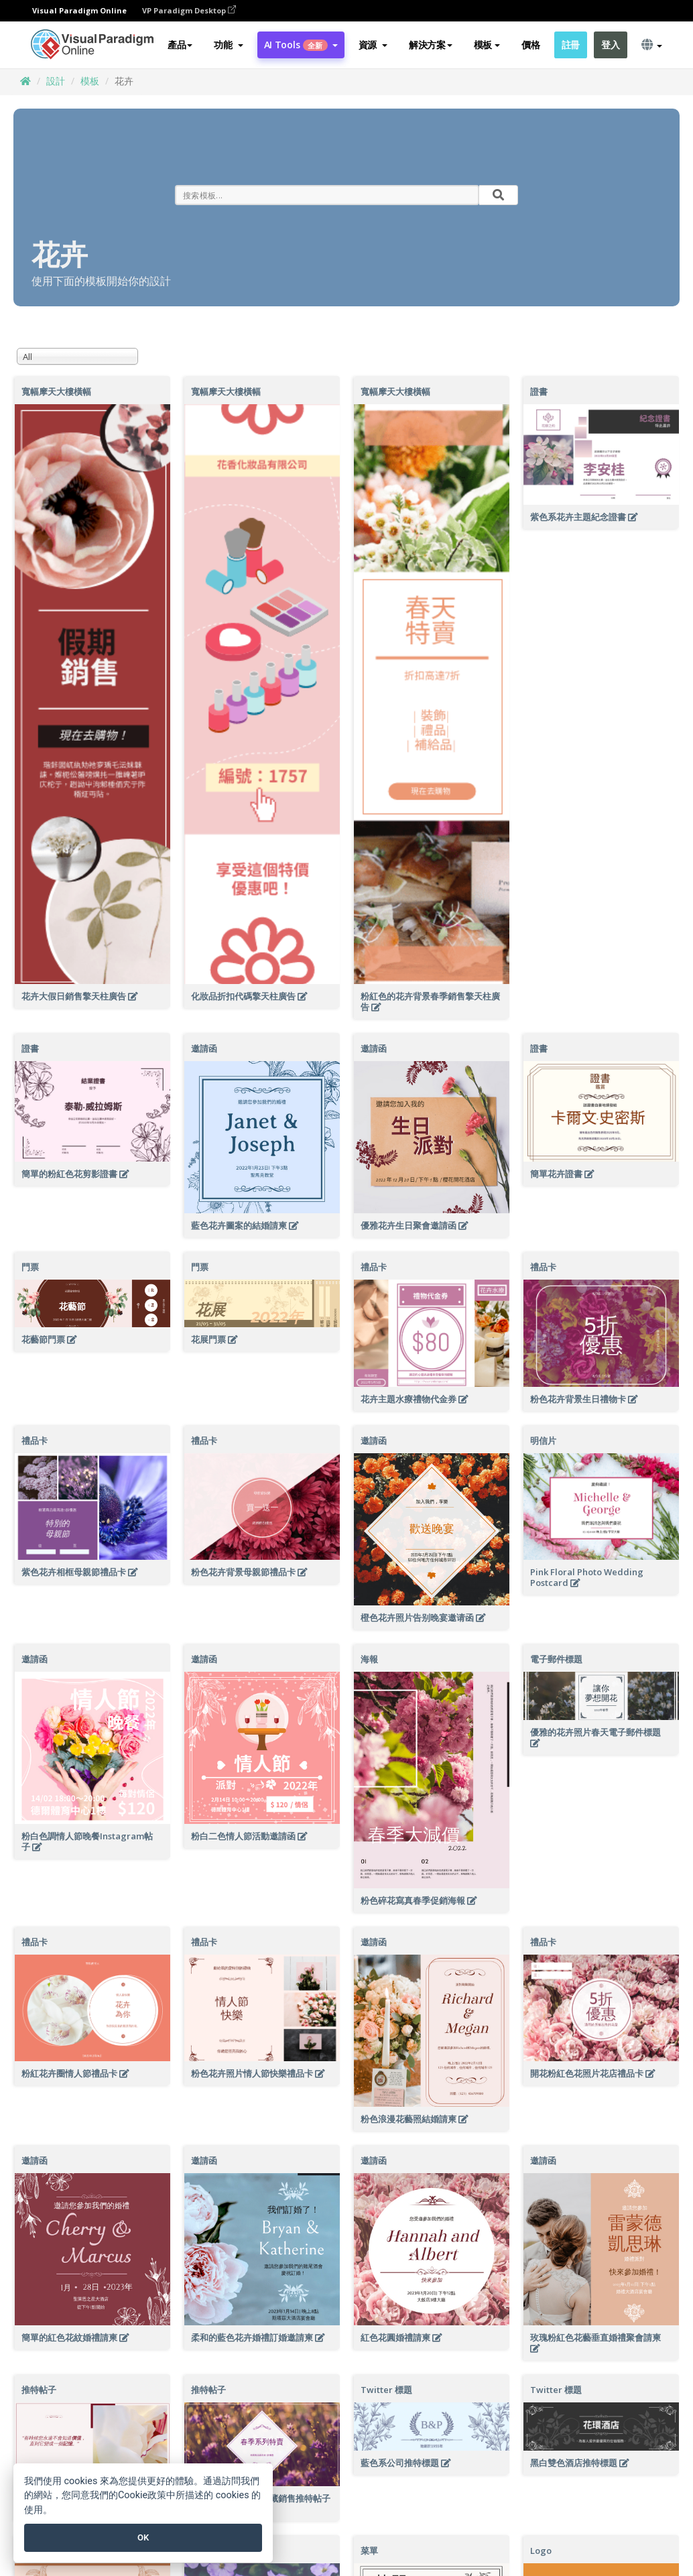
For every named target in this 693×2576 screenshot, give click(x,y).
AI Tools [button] (301, 44)
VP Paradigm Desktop (189, 10)
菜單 (369, 2550)
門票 (30, 1267)
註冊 (571, 44)
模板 (89, 80)
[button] (228, 45)
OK (143, 2537)
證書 (539, 391)
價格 (530, 44)
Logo (541, 2550)
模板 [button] (487, 44)
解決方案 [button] (430, 44)
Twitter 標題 (386, 2390)
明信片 (543, 1440)
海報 (369, 1659)
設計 (55, 80)
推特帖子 (38, 2390)
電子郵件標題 (556, 1659)
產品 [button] (180, 44)
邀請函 (204, 1048)
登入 (610, 44)
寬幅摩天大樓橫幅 (56, 391)
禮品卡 (374, 1267)
